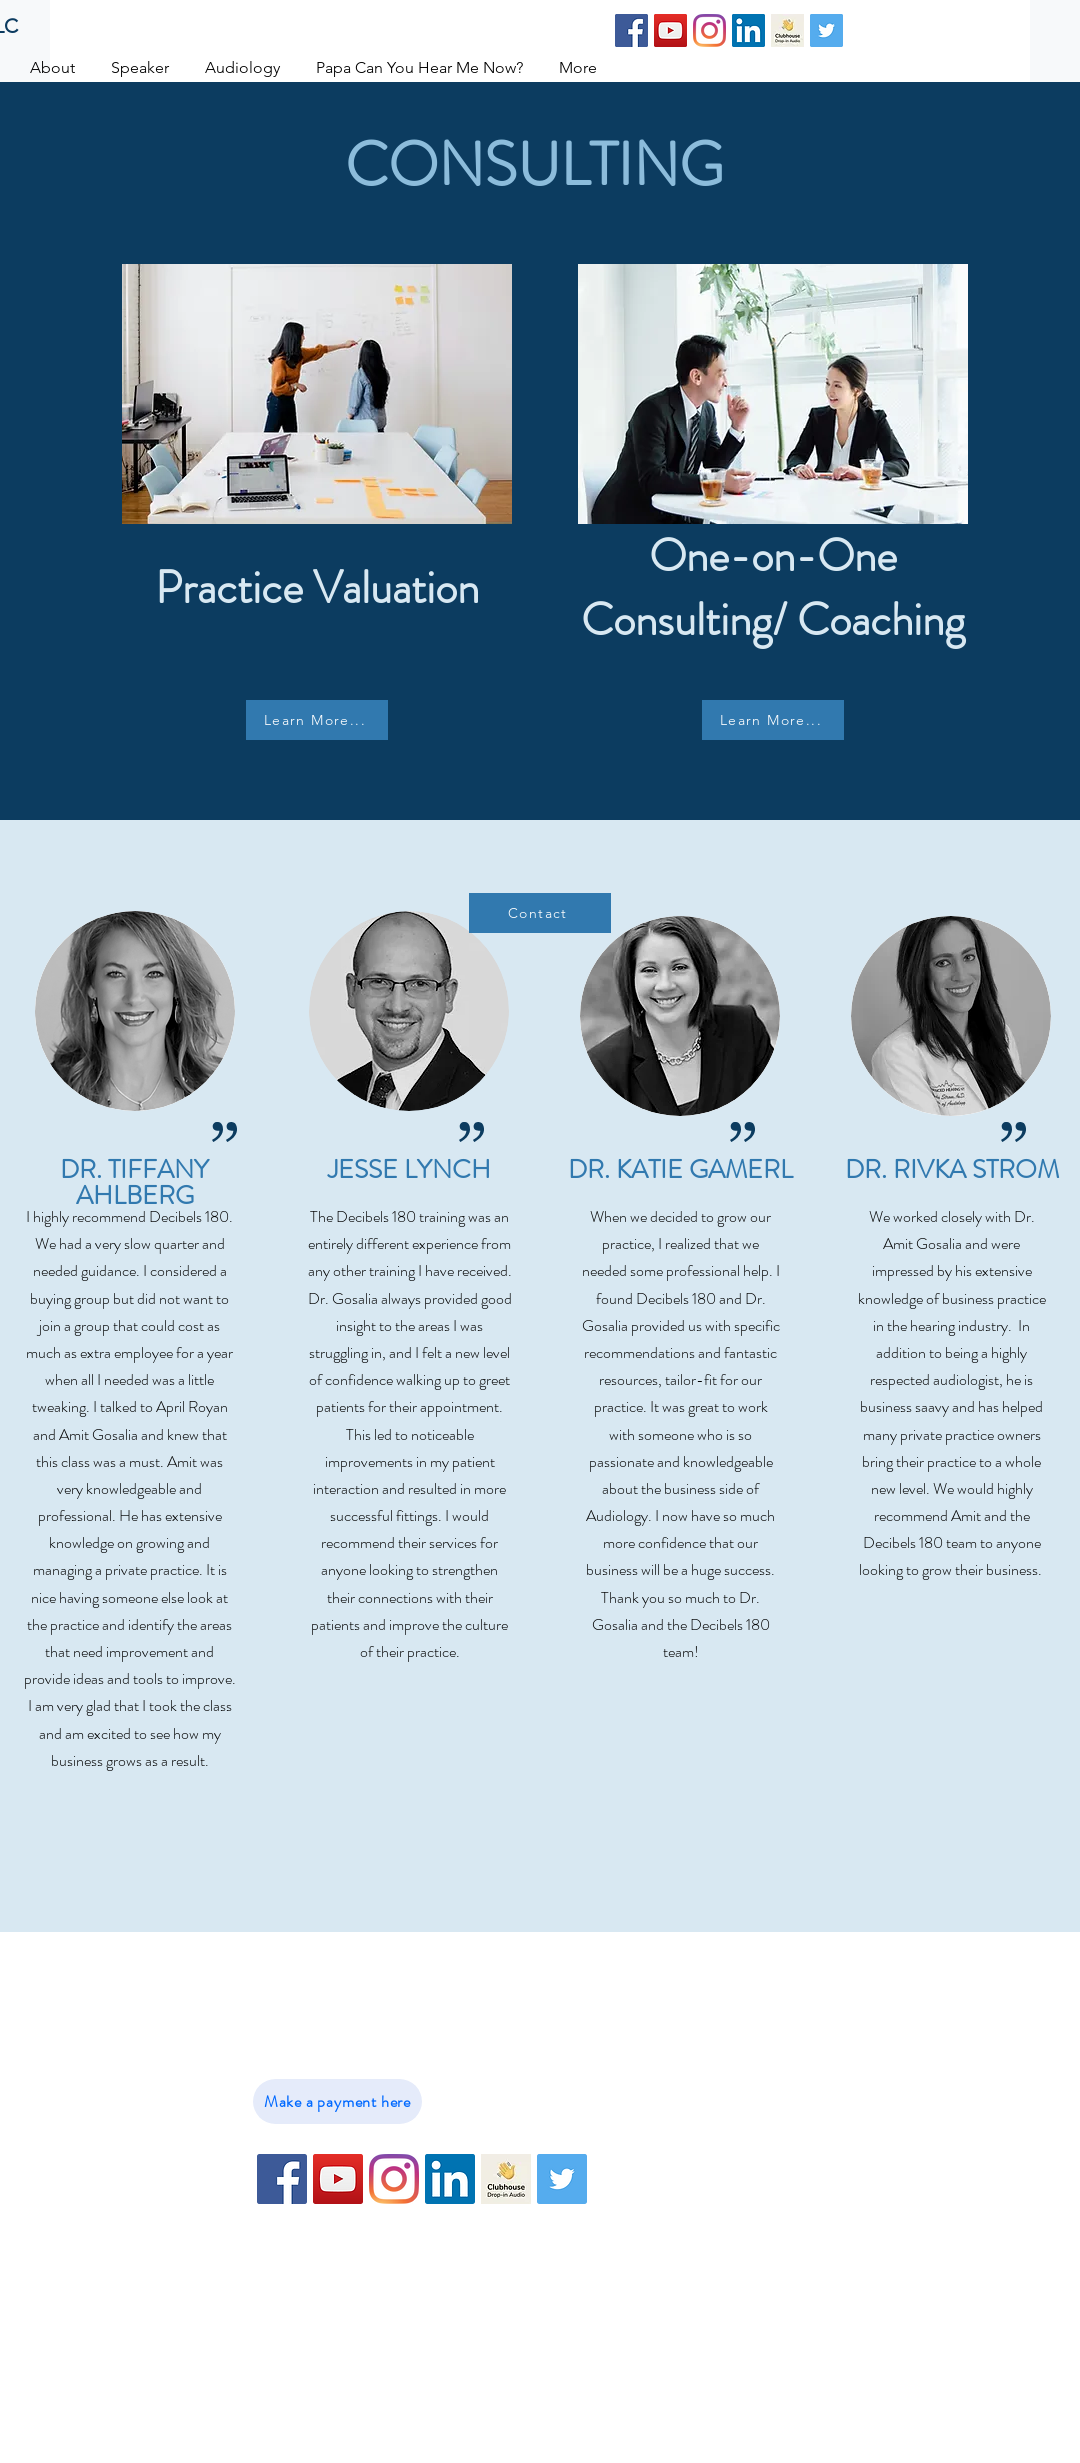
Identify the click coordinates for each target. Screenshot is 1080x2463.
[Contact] (540, 913)
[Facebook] (631, 30)
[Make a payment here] (337, 2101)
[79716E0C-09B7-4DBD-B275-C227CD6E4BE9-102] (787, 30)
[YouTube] (670, 30)
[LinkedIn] (748, 30)
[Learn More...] (317, 720)
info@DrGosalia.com (377, 2033)
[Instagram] (709, 30)
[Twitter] (826, 30)
